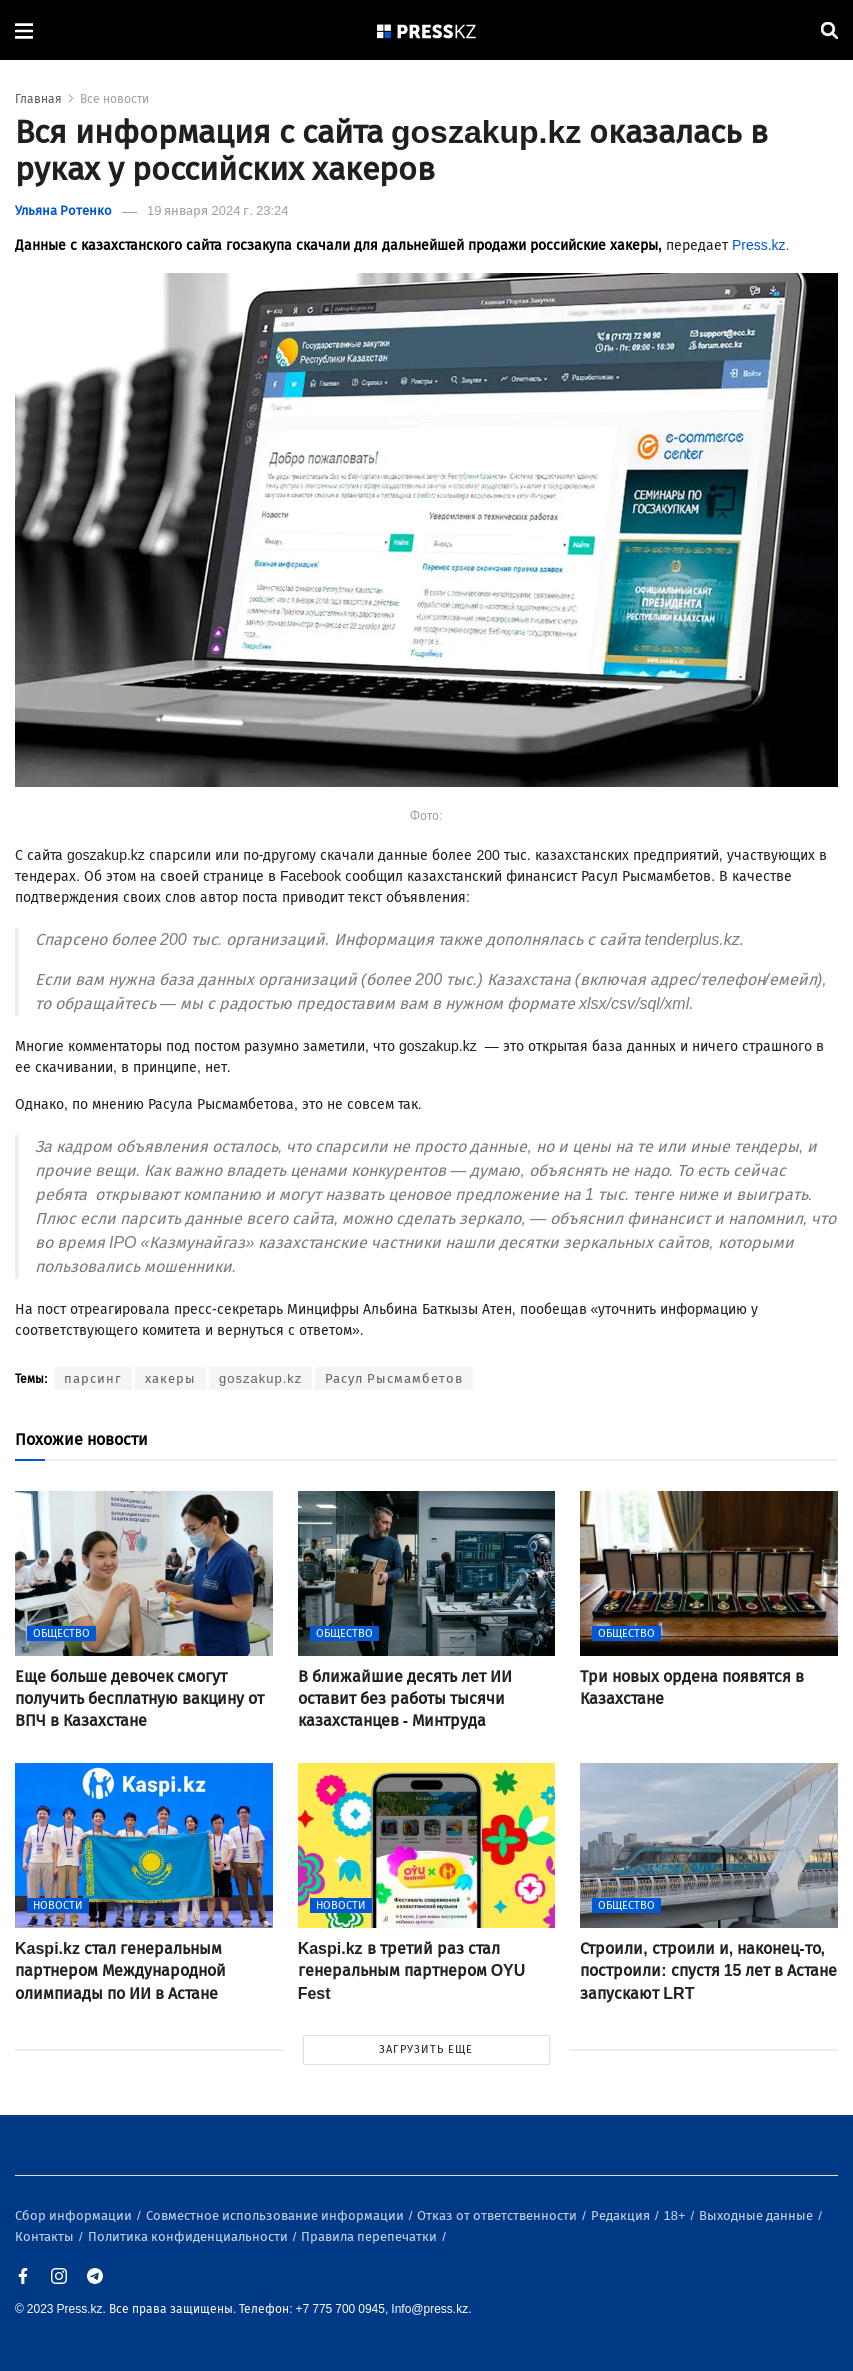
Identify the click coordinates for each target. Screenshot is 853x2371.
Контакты (46, 2236)
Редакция (622, 2215)
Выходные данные (757, 2215)
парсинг (93, 1378)
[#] (427, 30)
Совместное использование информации (276, 2215)
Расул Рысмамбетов (394, 1378)
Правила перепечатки (370, 2236)
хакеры (170, 1378)
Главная (38, 99)
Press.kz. (761, 245)
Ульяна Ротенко (63, 210)
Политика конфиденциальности (189, 2236)
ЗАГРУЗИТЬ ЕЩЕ (426, 2049)
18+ (676, 2215)
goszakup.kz (260, 1378)
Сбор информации (75, 2215)
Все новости (114, 99)
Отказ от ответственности (498, 2215)
